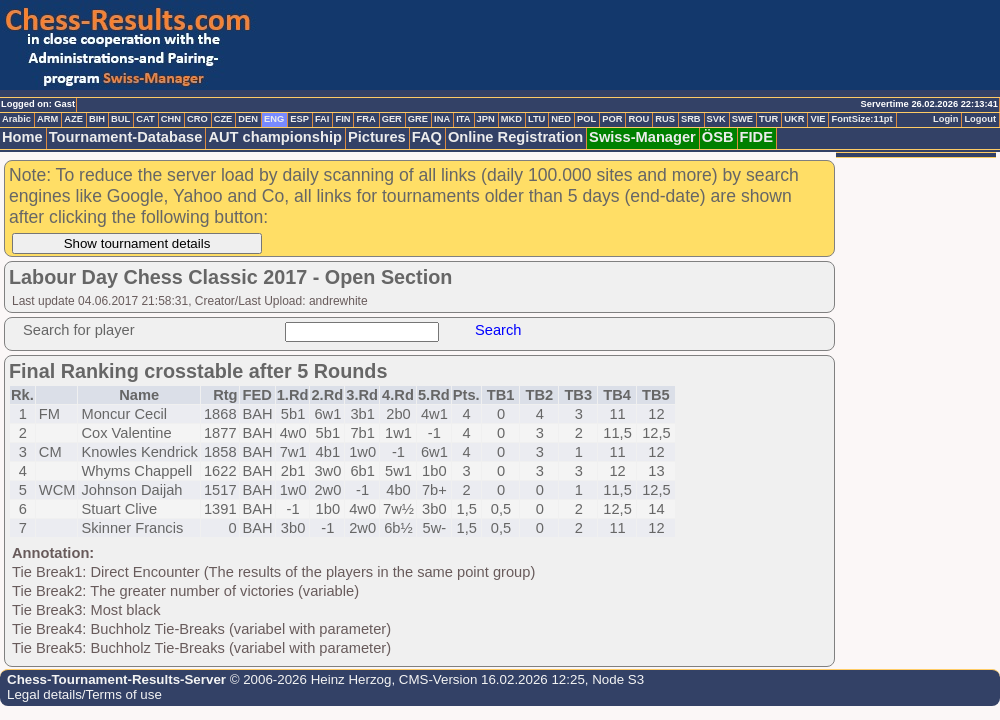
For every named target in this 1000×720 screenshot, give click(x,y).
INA (442, 119)
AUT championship (275, 137)
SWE (742, 119)
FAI (322, 119)
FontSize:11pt (861, 119)
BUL (120, 119)
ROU (638, 119)
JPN (486, 119)
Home (22, 137)
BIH (97, 119)
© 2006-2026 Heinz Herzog (308, 679)
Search (498, 330)
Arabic (16, 119)
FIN (342, 119)
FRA (365, 119)
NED (561, 119)
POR (612, 119)
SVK (716, 119)
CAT (145, 119)
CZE (223, 119)
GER (392, 119)
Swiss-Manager (642, 137)
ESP (299, 119)
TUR (768, 119)
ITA (463, 119)
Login (945, 119)
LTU (536, 119)
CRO (197, 119)
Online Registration (515, 137)
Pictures (377, 137)
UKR (794, 119)
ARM (47, 119)
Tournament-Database (126, 137)
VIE (817, 119)
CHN (171, 119)
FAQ (427, 137)
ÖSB (718, 137)
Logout (980, 119)
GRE (418, 119)
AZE (73, 119)
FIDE (756, 137)
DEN (248, 119)
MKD (511, 119)
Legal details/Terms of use (84, 694)
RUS (665, 119)
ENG (274, 119)
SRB (691, 119)
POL (586, 119)
